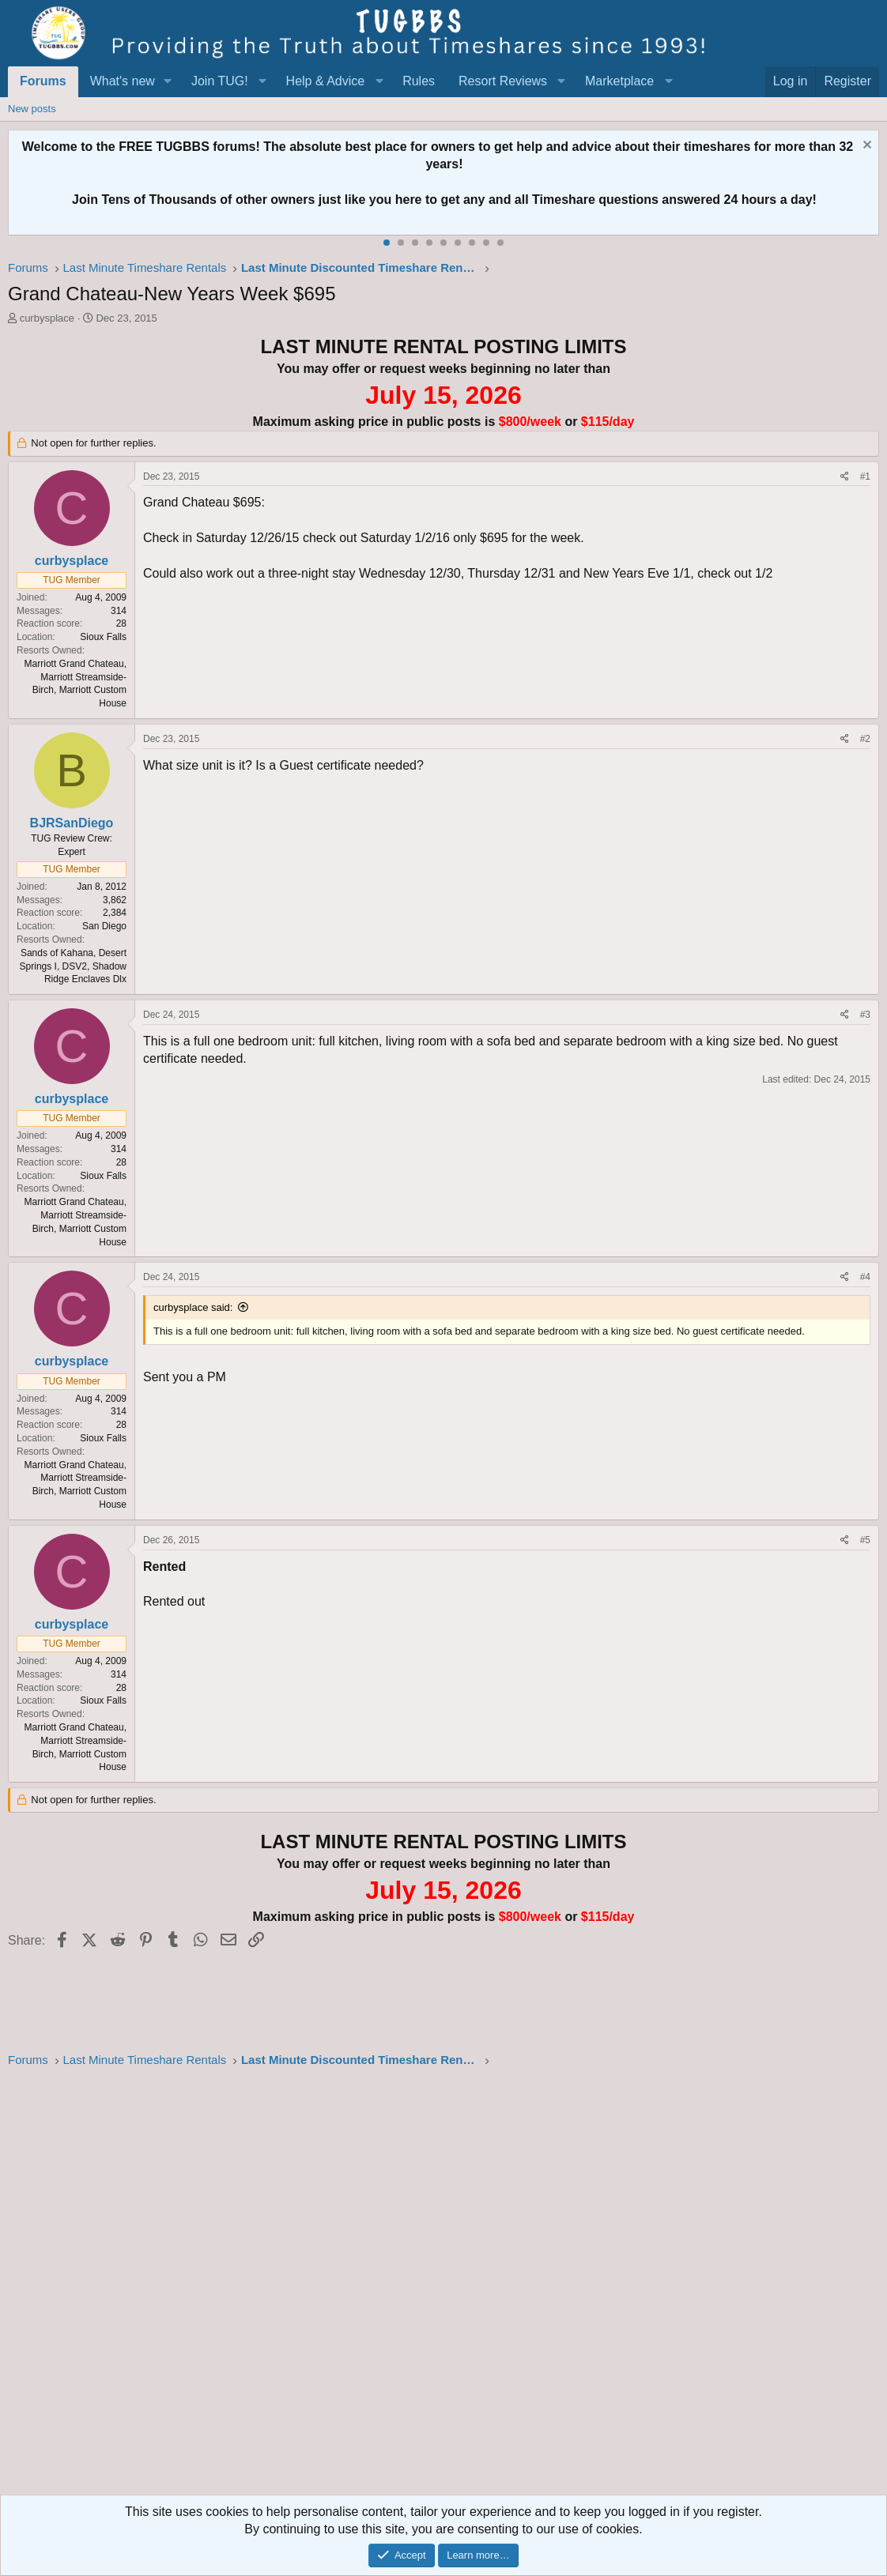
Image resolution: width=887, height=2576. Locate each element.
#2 (865, 738)
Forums (43, 81)
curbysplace (47, 318)
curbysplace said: (192, 1307)
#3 (865, 1014)
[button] (168, 81)
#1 (865, 476)
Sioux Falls (103, 636)
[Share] (845, 477)
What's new (122, 81)
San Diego (104, 926)
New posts (32, 109)
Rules (418, 81)
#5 (865, 1540)
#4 (865, 1276)
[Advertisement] (443, 2286)
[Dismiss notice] (865, 146)
